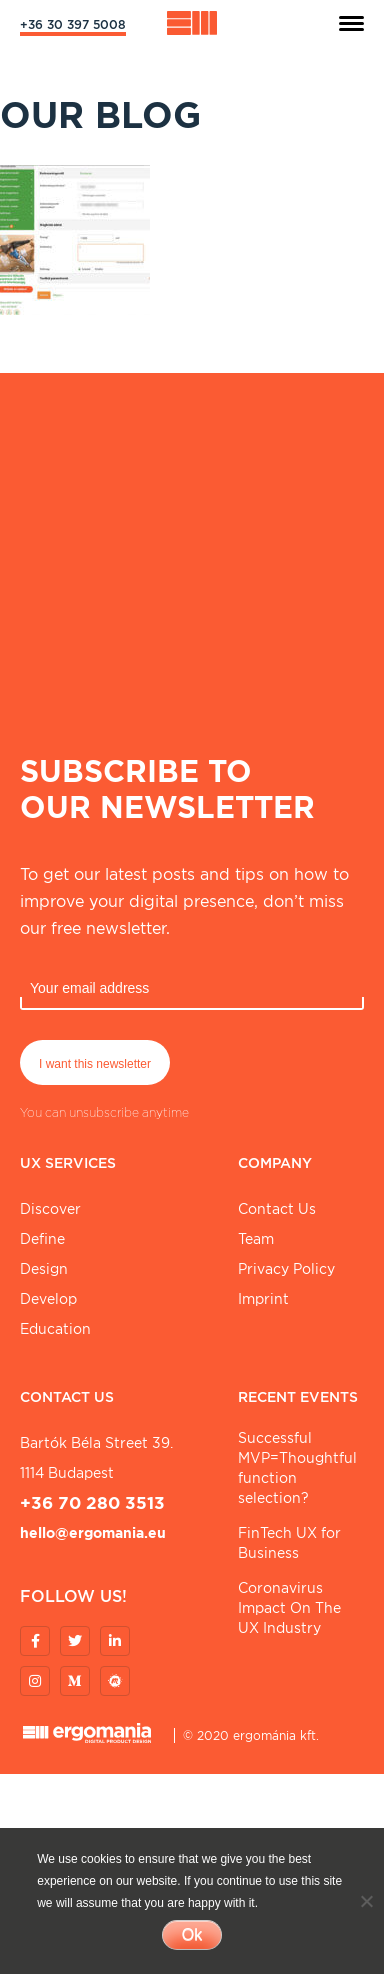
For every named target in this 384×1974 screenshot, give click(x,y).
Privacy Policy (286, 1269)
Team (256, 1239)
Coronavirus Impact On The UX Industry (289, 1608)
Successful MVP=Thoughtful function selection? (297, 1468)
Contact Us (277, 1209)
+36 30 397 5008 (73, 24)
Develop (48, 1299)
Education (55, 1329)
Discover (50, 1209)
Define (42, 1239)
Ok (192, 1934)
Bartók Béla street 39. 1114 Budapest (96, 1458)
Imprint (263, 1299)
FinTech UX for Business (289, 1543)
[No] (366, 1901)
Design (44, 1269)
